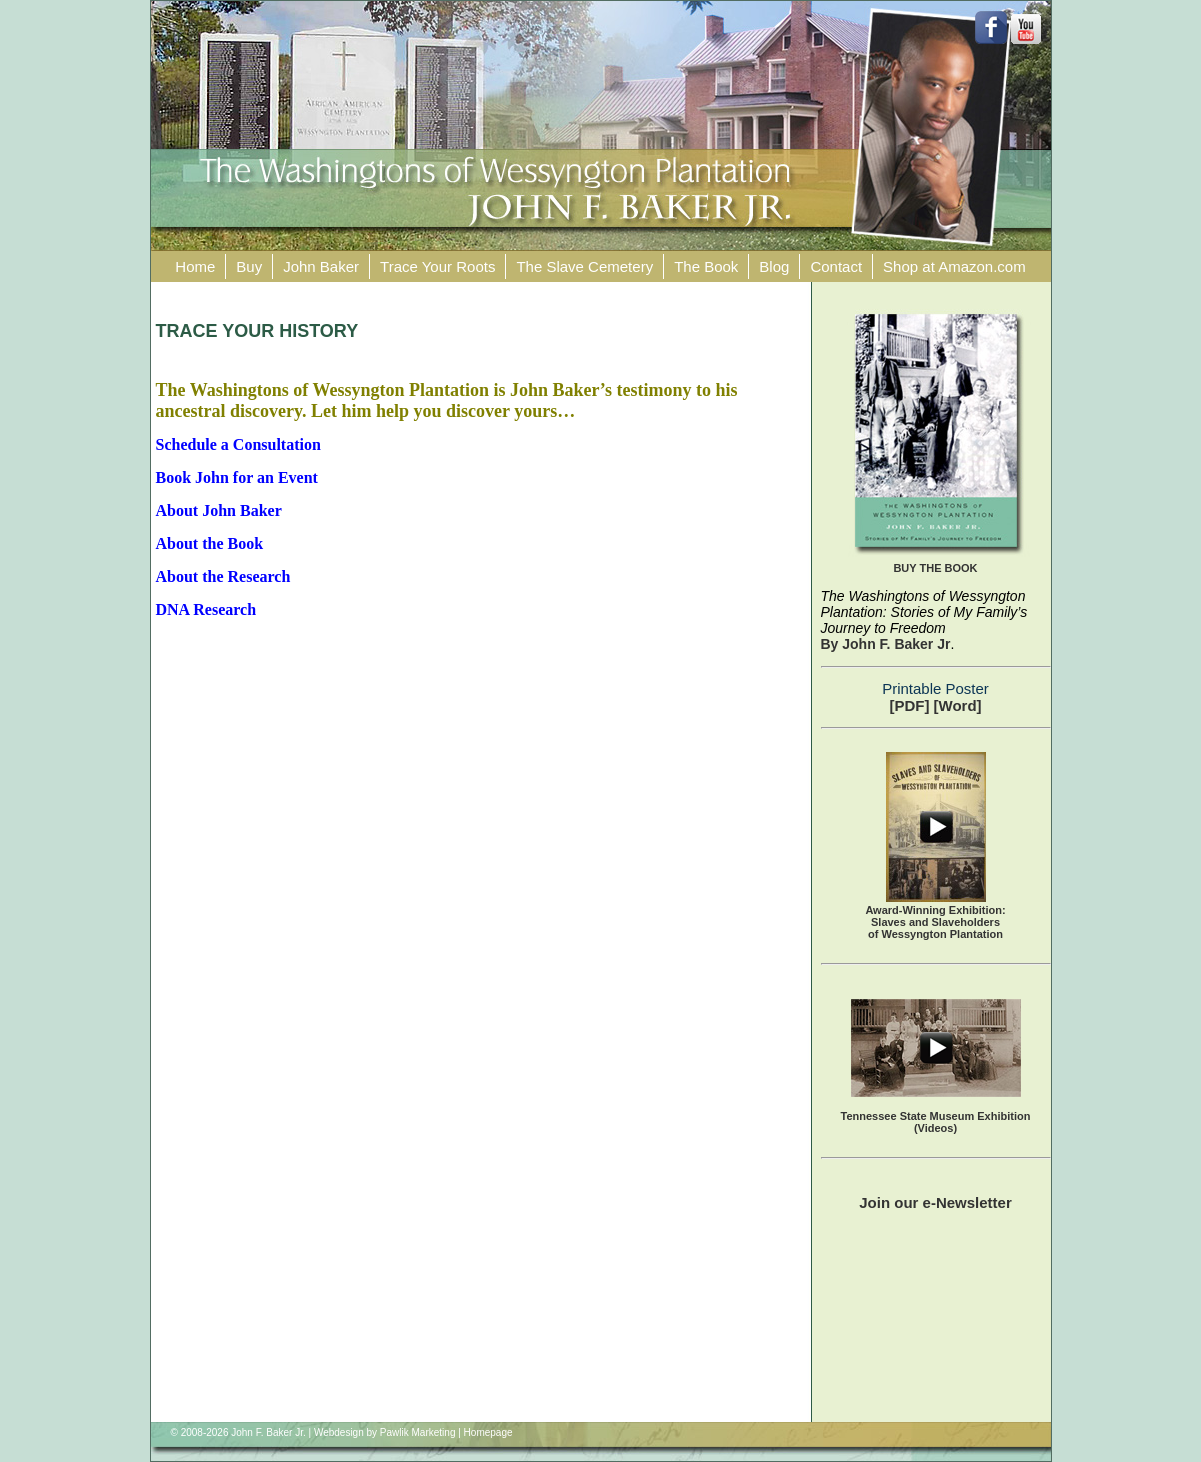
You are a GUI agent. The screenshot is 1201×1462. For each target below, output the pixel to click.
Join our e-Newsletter (935, 1202)
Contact (836, 266)
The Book (706, 266)
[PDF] (909, 705)
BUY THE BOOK (935, 568)
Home (195, 266)
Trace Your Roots (437, 266)
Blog (774, 266)
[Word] (958, 705)
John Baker (321, 266)
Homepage (488, 1432)
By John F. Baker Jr (886, 644)
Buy (249, 266)
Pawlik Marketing (418, 1432)
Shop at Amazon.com (954, 266)
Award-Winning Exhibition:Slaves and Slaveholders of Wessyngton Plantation (935, 922)
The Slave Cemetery (584, 266)
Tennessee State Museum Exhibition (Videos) (936, 1122)
